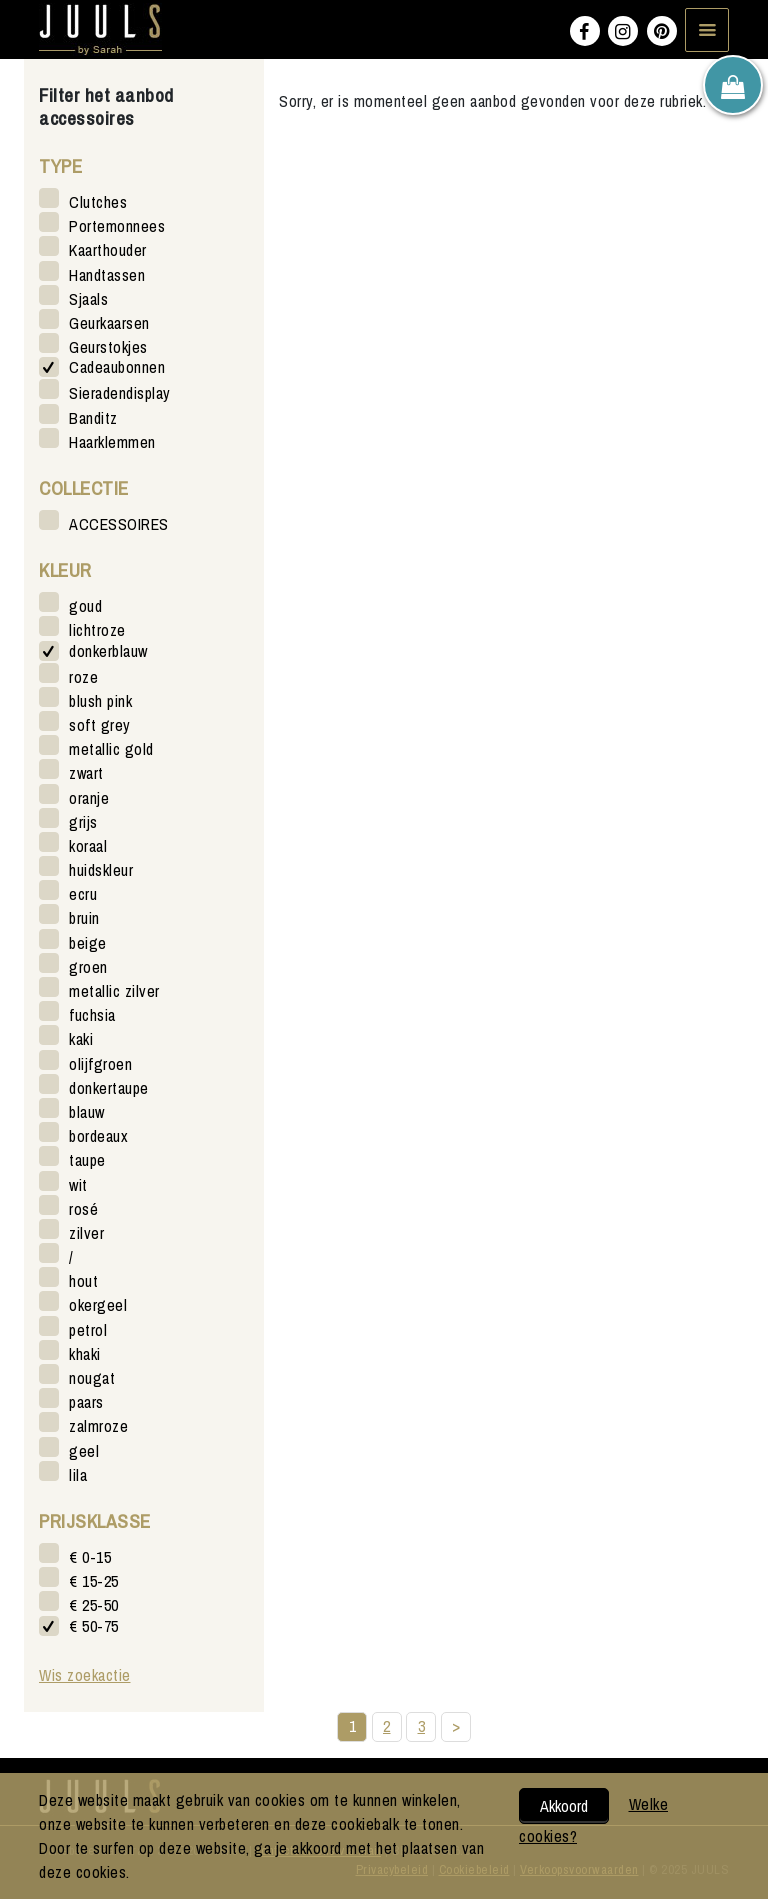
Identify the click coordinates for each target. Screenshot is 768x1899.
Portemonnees (117, 225)
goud (85, 605)
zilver (86, 1232)
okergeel (98, 1304)
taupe (87, 1159)
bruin (84, 917)
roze (83, 676)
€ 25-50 (94, 1604)
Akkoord (564, 1806)
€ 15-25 (94, 1580)
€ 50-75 (94, 1626)
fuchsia (92, 1014)
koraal (88, 845)
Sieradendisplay (120, 392)
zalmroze (98, 1425)
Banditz (93, 417)
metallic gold (111, 748)
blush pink (100, 700)
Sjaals (88, 298)
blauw (87, 1111)
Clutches (98, 201)
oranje (89, 797)
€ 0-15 (90, 1556)
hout (83, 1280)
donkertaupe (109, 1087)
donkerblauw (108, 651)
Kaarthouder (108, 249)
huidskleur (101, 869)
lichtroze (97, 629)
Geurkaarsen (109, 322)
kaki (81, 1038)
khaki (85, 1353)
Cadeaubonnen (117, 367)
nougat (92, 1377)
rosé (83, 1208)
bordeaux (98, 1135)
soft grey (100, 724)
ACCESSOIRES (119, 523)
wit (78, 1184)
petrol (88, 1329)
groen (88, 966)
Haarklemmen (112, 441)
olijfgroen (100, 1063)
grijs (83, 821)
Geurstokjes (108, 346)
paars (86, 1401)
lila (78, 1474)
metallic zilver (114, 990)
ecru (83, 893)
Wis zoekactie (85, 1675)
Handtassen (107, 274)
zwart (86, 772)
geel (84, 1450)
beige (88, 942)
